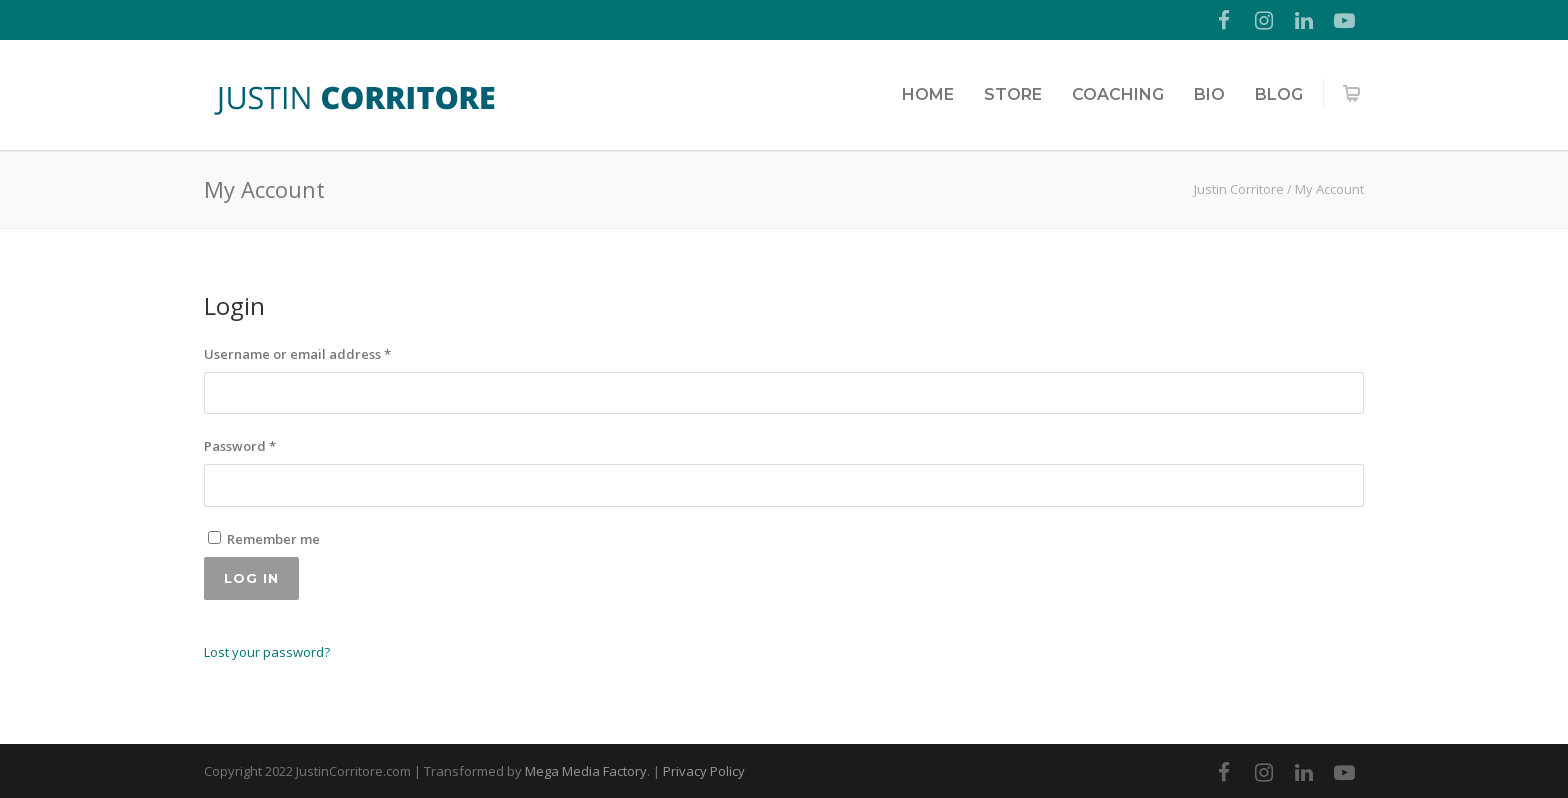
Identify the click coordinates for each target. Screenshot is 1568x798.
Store (1013, 94)
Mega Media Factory (586, 771)
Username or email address (297, 354)
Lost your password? (267, 652)
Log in (251, 578)
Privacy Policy (704, 771)
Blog (1279, 94)
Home (928, 94)
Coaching (1118, 94)
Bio (1209, 94)
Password (240, 446)
